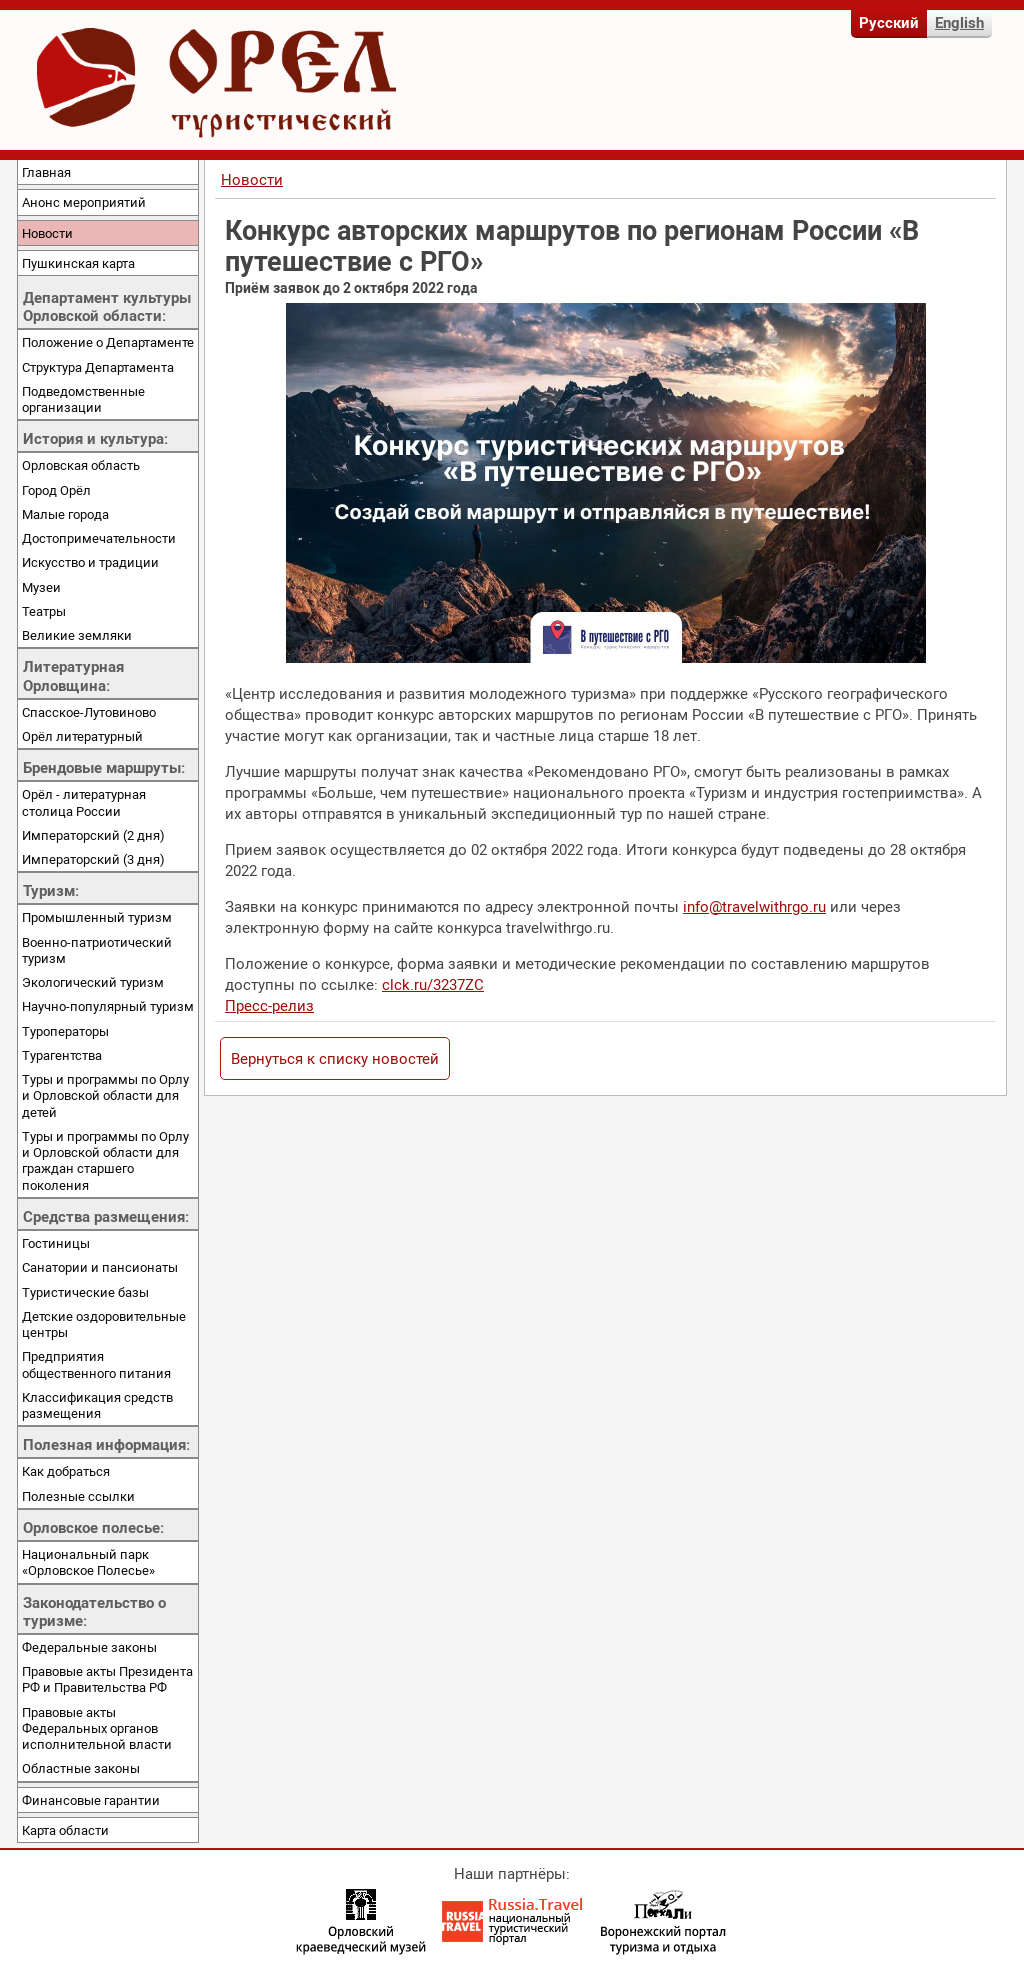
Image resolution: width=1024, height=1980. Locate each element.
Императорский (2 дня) (93, 835)
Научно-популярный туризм (108, 1006)
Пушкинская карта (78, 263)
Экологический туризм (93, 982)
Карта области (65, 1830)
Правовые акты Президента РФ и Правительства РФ (107, 1679)
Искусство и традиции (90, 562)
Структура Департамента (98, 367)
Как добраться (66, 1471)
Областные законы (81, 1768)
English (959, 22)
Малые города (65, 514)
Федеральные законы (89, 1647)
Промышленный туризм (97, 917)
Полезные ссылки (78, 1496)
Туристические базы (85, 1292)
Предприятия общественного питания (96, 1364)
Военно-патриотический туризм (97, 950)
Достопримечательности (99, 538)
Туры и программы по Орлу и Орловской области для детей (105, 1095)
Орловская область (81, 465)
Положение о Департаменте (108, 342)
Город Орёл (56, 490)
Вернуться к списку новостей (335, 1058)
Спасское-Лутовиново (89, 712)
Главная (46, 172)
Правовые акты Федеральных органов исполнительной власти (97, 1728)
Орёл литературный (82, 736)
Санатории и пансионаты (100, 1267)
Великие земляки (77, 635)
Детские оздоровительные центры (104, 1324)
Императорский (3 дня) (93, 859)
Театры (44, 611)
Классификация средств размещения (97, 1405)
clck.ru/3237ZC (433, 984)
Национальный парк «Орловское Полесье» (88, 1562)
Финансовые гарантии (91, 1800)
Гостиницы (56, 1243)
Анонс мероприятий (84, 202)
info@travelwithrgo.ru (754, 906)
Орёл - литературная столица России (84, 802)
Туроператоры (65, 1031)
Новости (47, 233)
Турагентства (62, 1055)
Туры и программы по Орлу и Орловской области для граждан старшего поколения (105, 1160)
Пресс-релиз (269, 1005)
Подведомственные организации (83, 399)
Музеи (41, 587)
